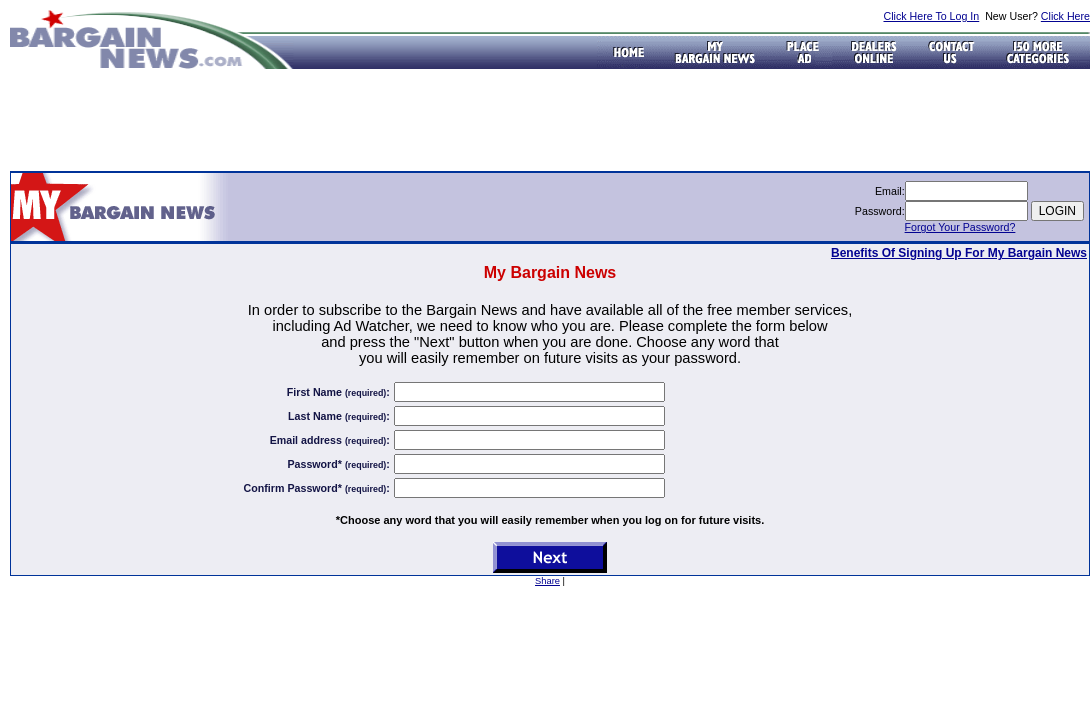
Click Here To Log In (931, 16)
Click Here (1065, 16)
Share (547, 581)
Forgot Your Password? (960, 227)
